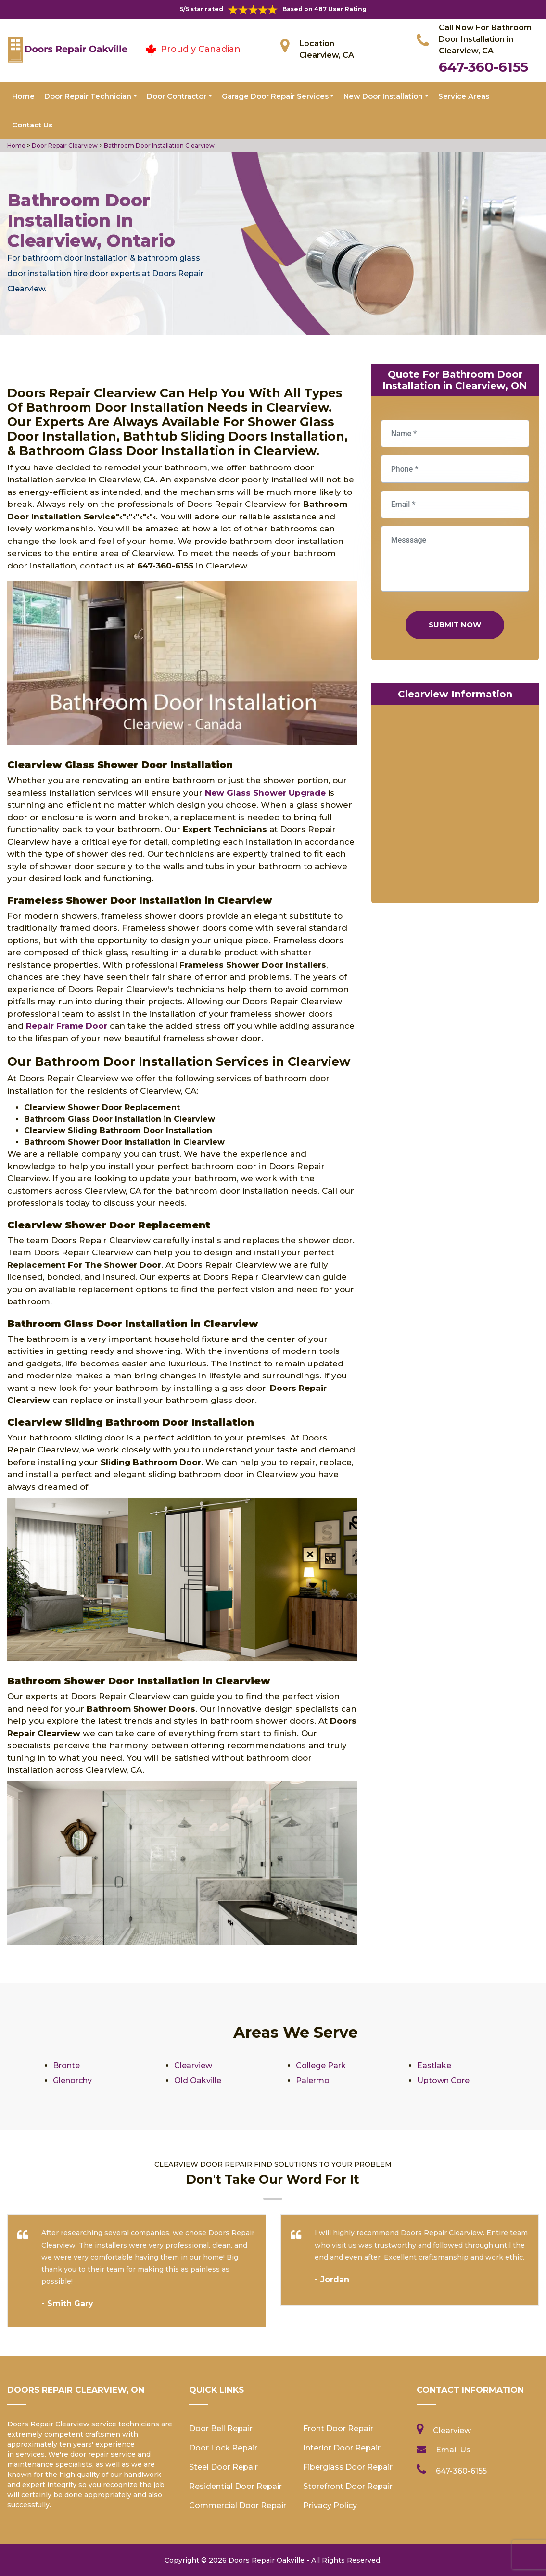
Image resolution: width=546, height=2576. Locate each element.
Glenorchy (72, 2080)
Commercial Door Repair (237, 2505)
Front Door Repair (338, 2428)
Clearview (193, 2065)
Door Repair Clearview (64, 145)
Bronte (66, 2065)
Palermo (313, 2080)
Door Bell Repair (221, 2428)
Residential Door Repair (235, 2486)
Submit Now (455, 624)
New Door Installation (383, 96)
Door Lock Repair (223, 2447)
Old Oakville (197, 2080)
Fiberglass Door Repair (348, 2467)
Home (23, 96)
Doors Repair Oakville (267, 2560)
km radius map (455, 806)
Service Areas (463, 96)
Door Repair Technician (87, 96)
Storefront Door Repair (348, 2486)
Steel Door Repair (223, 2467)
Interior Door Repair (342, 2447)
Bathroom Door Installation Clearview (158, 145)
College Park (321, 2065)
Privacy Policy (330, 2505)
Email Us (453, 2449)
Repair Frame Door (66, 1026)
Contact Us (32, 124)
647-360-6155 (483, 67)
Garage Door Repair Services (275, 96)
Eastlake (434, 2065)
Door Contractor (176, 96)
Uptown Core (443, 2080)
